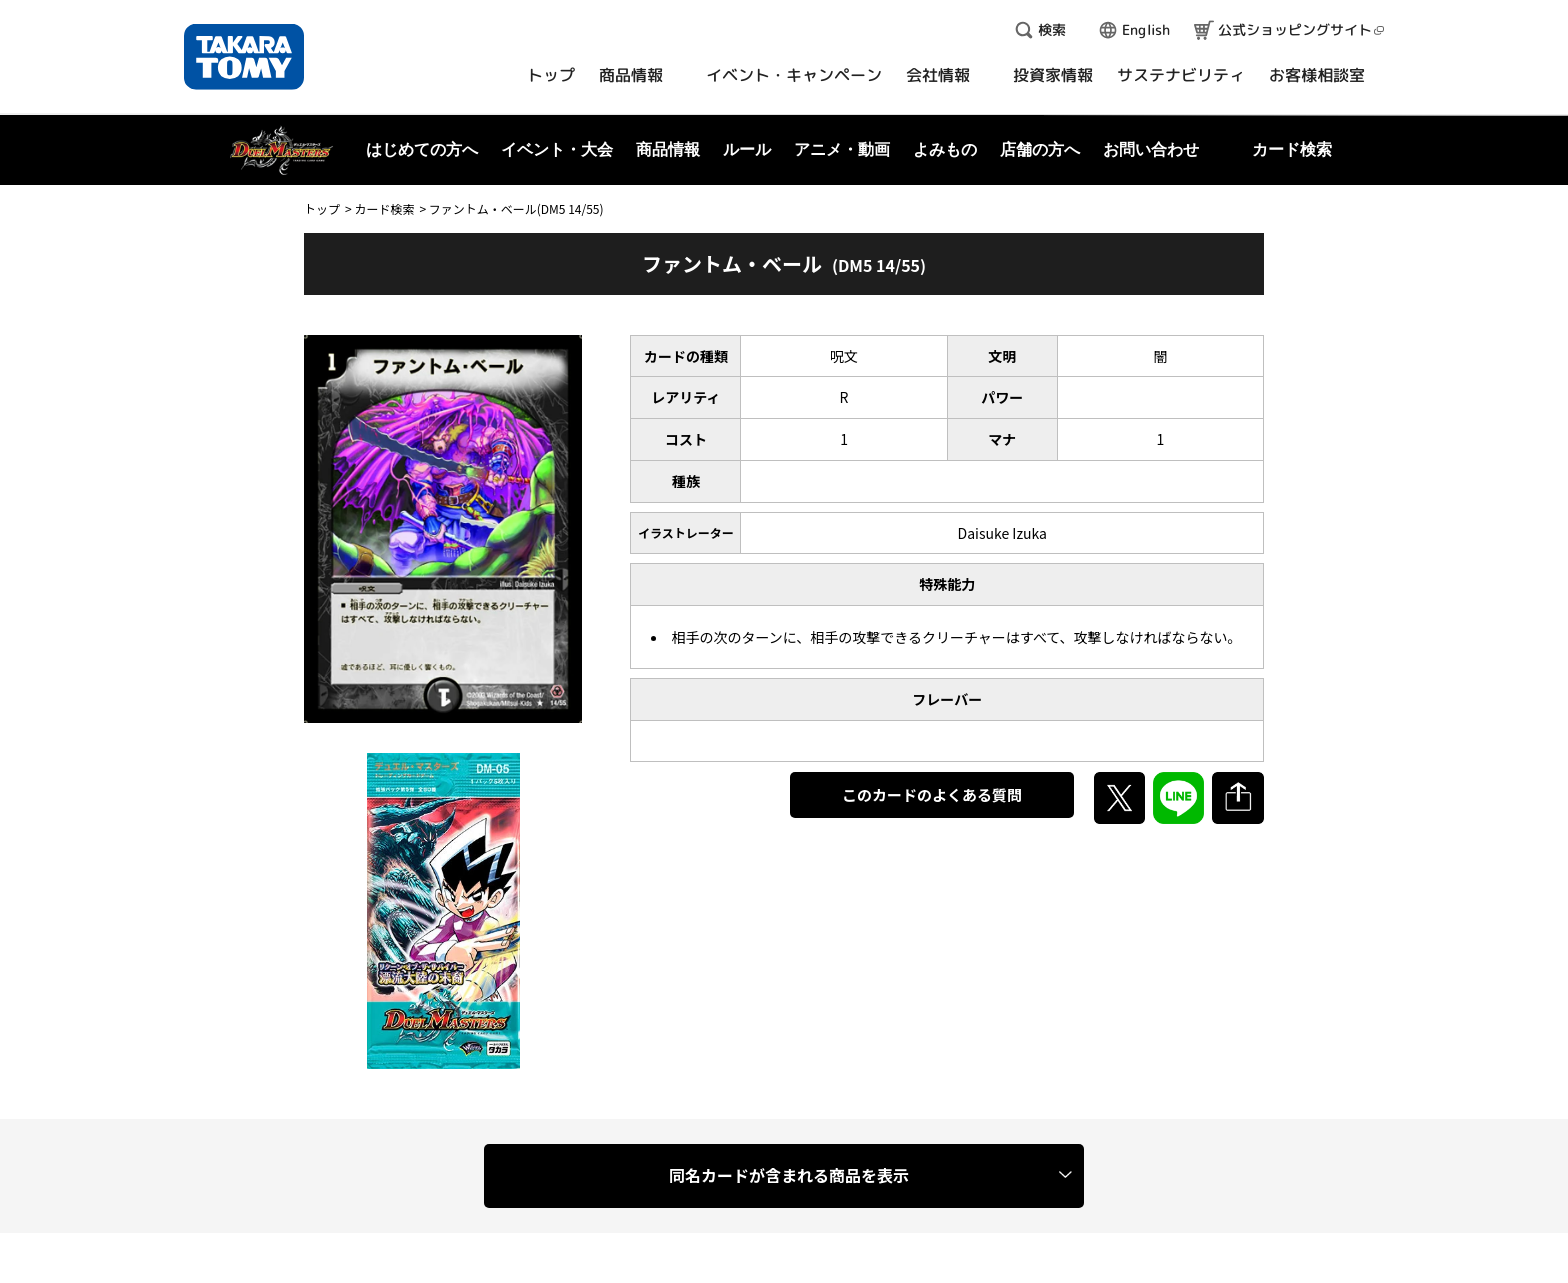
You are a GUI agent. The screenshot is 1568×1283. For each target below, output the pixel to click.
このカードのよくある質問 (932, 794)
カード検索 (384, 208)
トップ (322, 208)
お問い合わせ (1151, 149)
